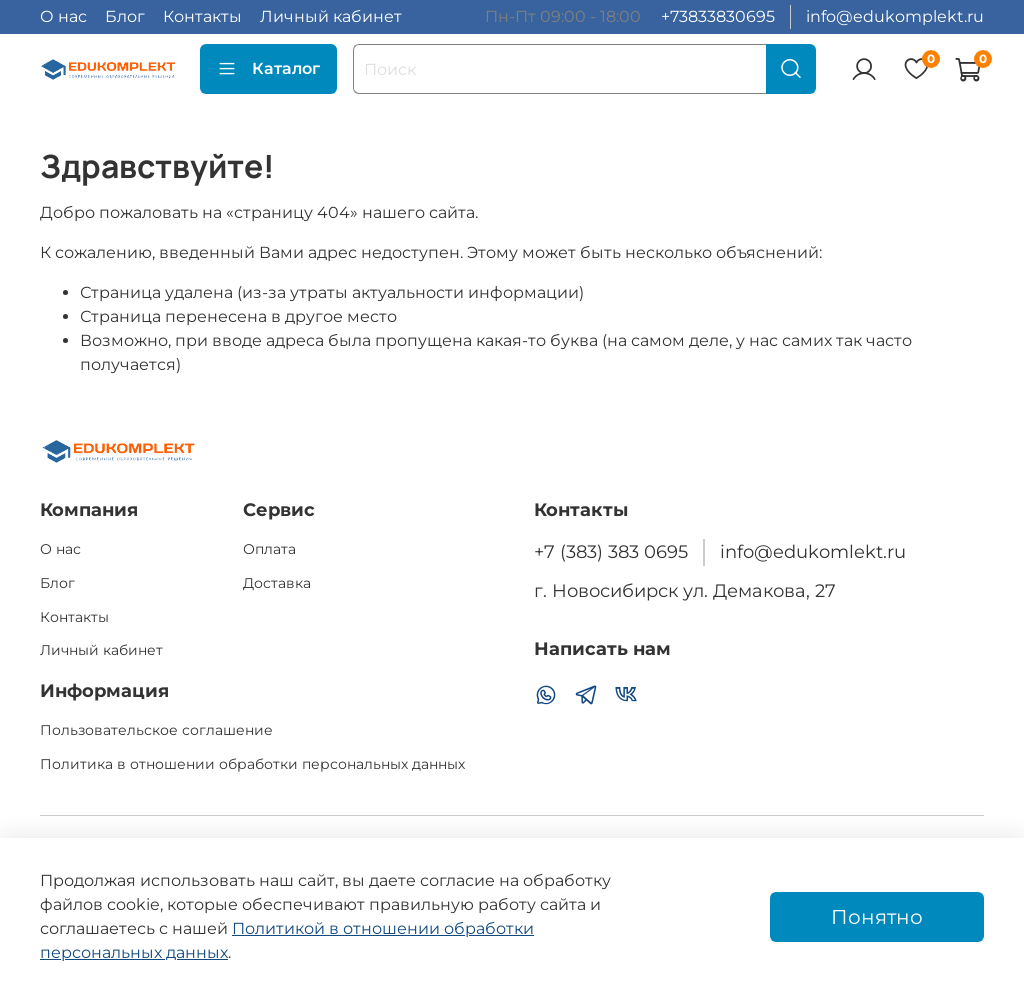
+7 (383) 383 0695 (611, 551)
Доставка (277, 583)
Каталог (268, 69)
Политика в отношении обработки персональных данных (252, 764)
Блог (125, 16)
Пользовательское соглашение (156, 730)
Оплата (269, 549)
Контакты (202, 16)
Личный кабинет (331, 16)
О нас (63, 16)
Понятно (877, 917)
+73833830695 (718, 16)
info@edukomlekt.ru (813, 551)
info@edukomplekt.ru (895, 16)
